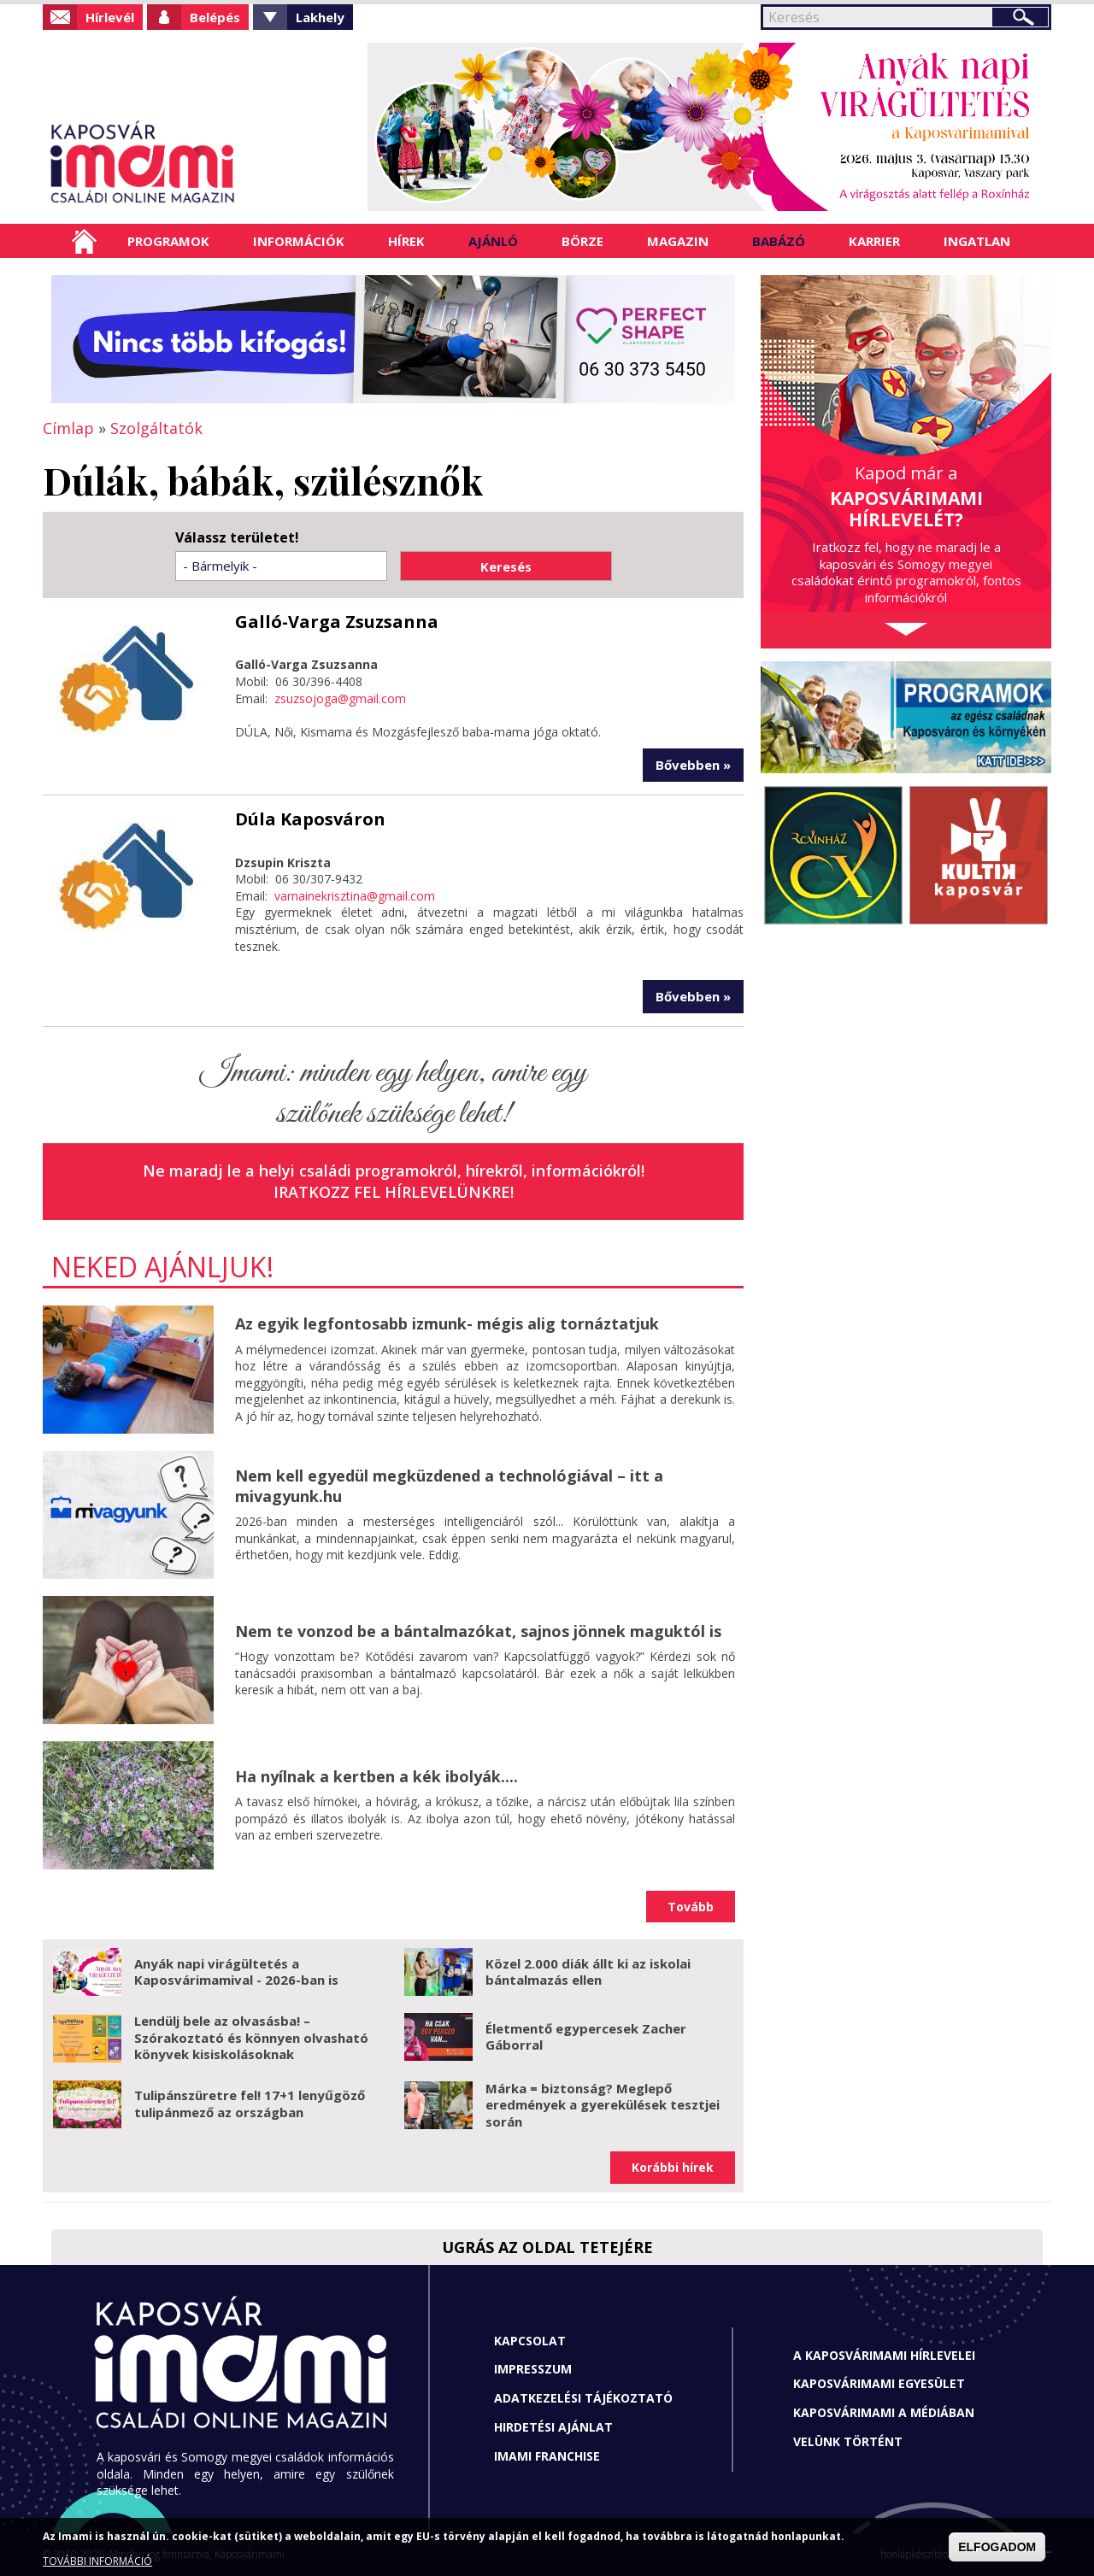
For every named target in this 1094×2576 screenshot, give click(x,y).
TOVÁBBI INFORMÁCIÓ (97, 2561)
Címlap (84, 241)
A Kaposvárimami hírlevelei (884, 2355)
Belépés (215, 17)
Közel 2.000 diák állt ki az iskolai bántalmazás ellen (588, 1972)
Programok (168, 240)
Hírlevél (109, 17)
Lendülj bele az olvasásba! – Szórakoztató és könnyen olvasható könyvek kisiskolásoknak (251, 2037)
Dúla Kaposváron (310, 818)
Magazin (678, 240)
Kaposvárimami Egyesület (879, 2383)
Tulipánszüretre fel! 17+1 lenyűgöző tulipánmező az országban (249, 2103)
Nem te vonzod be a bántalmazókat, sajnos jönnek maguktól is (478, 1631)
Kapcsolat (530, 2340)
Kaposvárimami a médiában (883, 2412)
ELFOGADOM (997, 2547)
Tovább (691, 1906)
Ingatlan (977, 240)
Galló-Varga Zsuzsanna (336, 621)
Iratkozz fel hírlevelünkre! (394, 1192)
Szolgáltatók (156, 428)
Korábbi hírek (673, 2167)
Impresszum (533, 2369)
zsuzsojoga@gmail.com (340, 698)
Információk (298, 240)
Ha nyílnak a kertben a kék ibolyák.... (376, 1776)
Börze (582, 240)
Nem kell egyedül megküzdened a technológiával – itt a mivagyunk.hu (449, 1485)
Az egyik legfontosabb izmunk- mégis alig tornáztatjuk (447, 1323)
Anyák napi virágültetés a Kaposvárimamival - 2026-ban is (236, 1972)
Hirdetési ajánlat (553, 2427)
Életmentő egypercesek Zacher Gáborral (585, 2037)
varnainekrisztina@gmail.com (354, 896)
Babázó (778, 240)
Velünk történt (848, 2441)
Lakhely (320, 17)
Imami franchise (547, 2456)
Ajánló (493, 240)
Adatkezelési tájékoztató (583, 2398)
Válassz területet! (237, 538)
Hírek (406, 240)
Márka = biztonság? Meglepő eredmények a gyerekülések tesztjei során (602, 2105)
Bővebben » (693, 764)
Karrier (874, 240)
